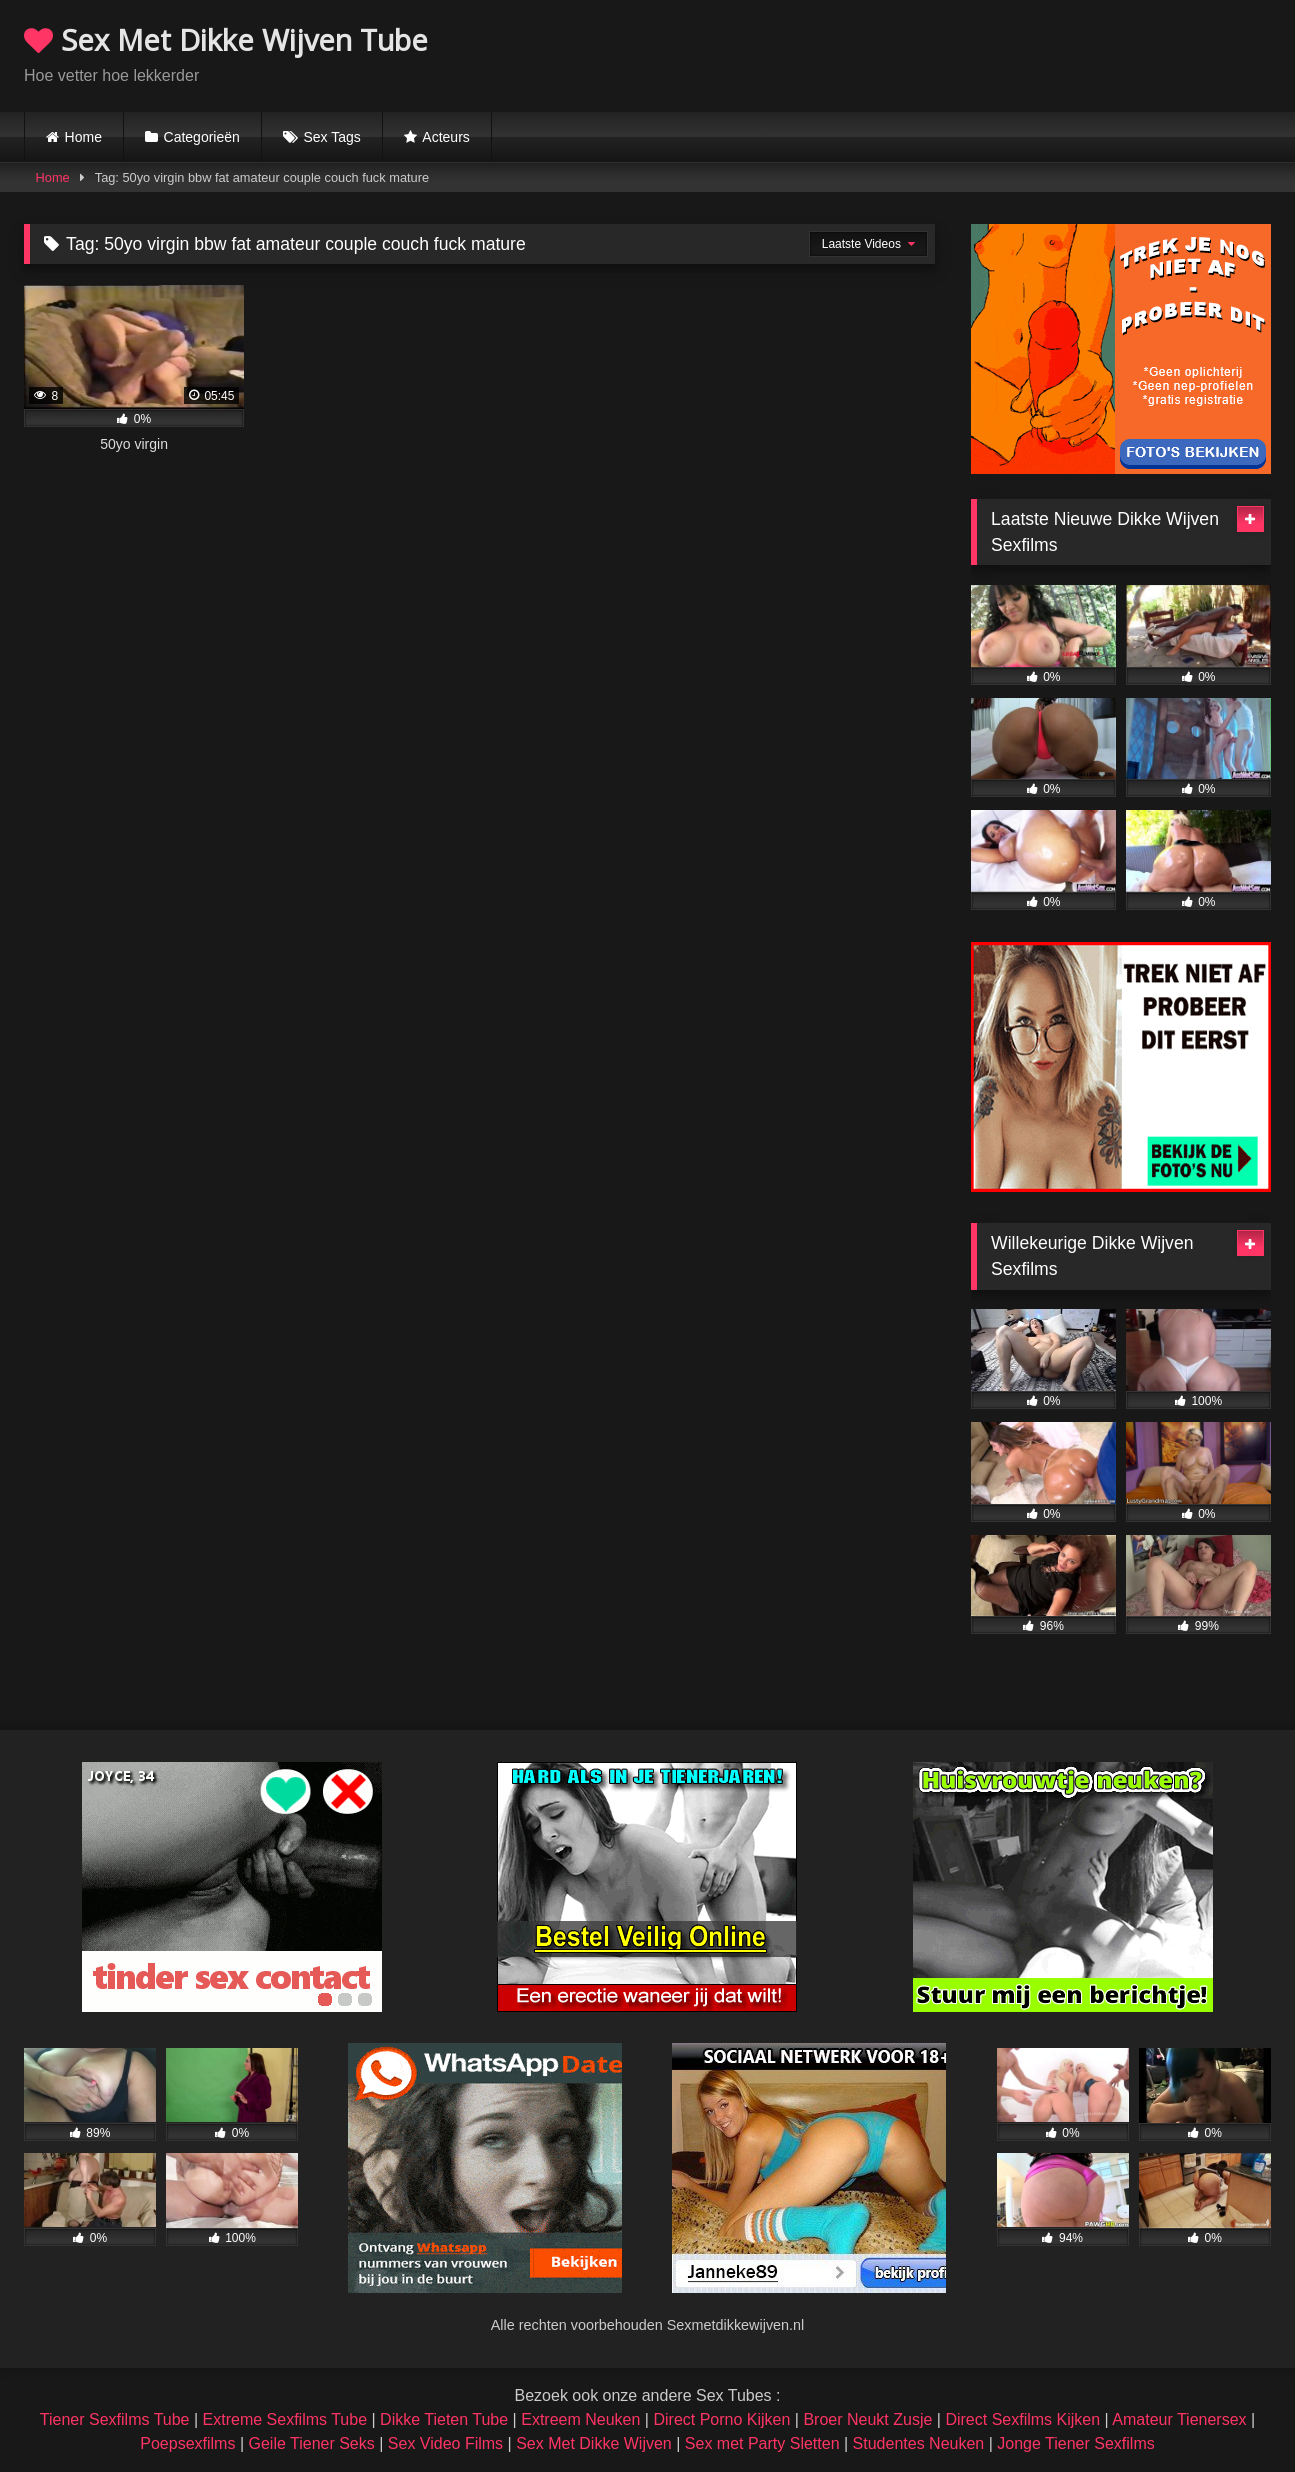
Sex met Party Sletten (762, 2443)
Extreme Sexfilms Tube (285, 2419)
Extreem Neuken (580, 2419)
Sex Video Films (445, 2443)
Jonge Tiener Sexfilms (1075, 2443)
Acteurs (445, 137)
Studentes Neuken (919, 2443)
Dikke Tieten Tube (444, 2419)
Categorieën (202, 137)
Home (83, 137)
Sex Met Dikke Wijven (594, 2443)
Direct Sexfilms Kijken (1022, 2419)
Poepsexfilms (187, 2443)
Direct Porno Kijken (721, 2419)
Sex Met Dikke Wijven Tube (226, 39)
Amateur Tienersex (1179, 2419)
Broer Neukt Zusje (867, 2419)
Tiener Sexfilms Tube (115, 2419)
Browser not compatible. (1037, 53)
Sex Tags (331, 137)
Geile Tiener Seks (311, 2443)
